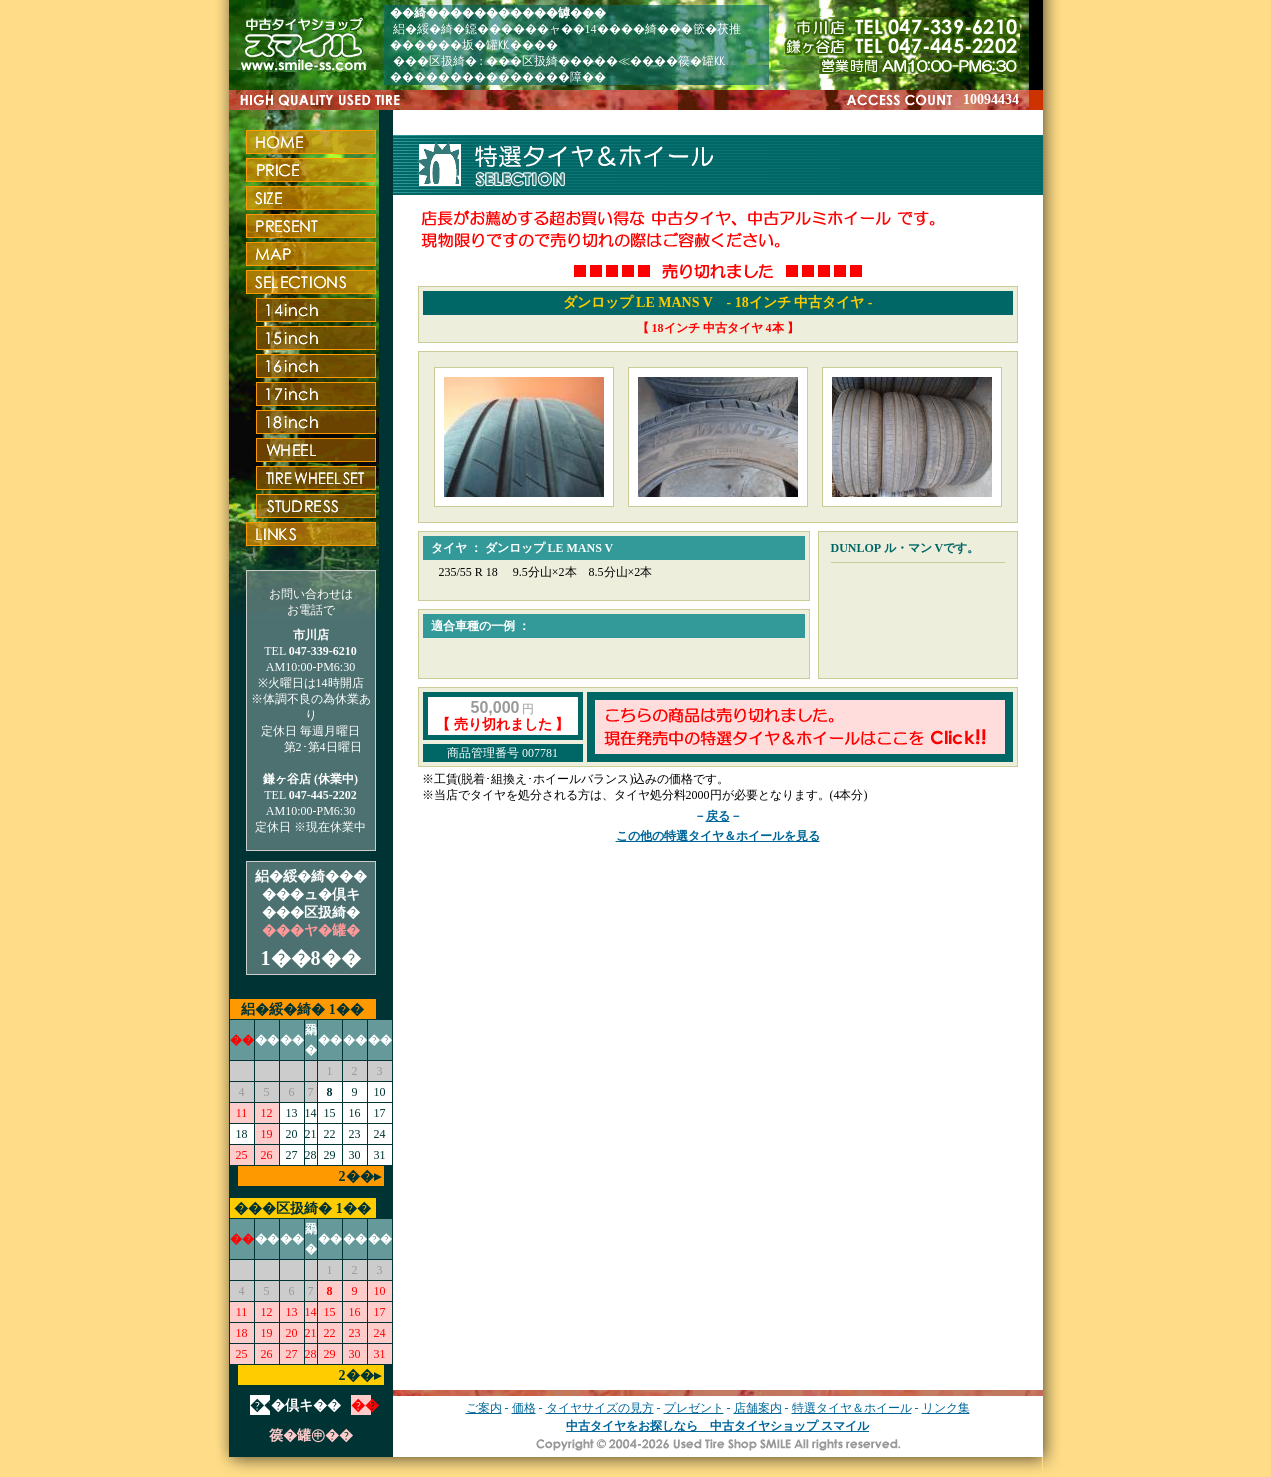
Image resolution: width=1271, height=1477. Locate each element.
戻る (718, 816)
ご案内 (484, 1408)
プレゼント (694, 1408)
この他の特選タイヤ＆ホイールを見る (718, 836)
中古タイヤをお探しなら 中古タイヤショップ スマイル (717, 1426)
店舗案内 (758, 1408)
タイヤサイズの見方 (600, 1408)
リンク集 (946, 1408)
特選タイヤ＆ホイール (852, 1408)
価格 (524, 1408)
